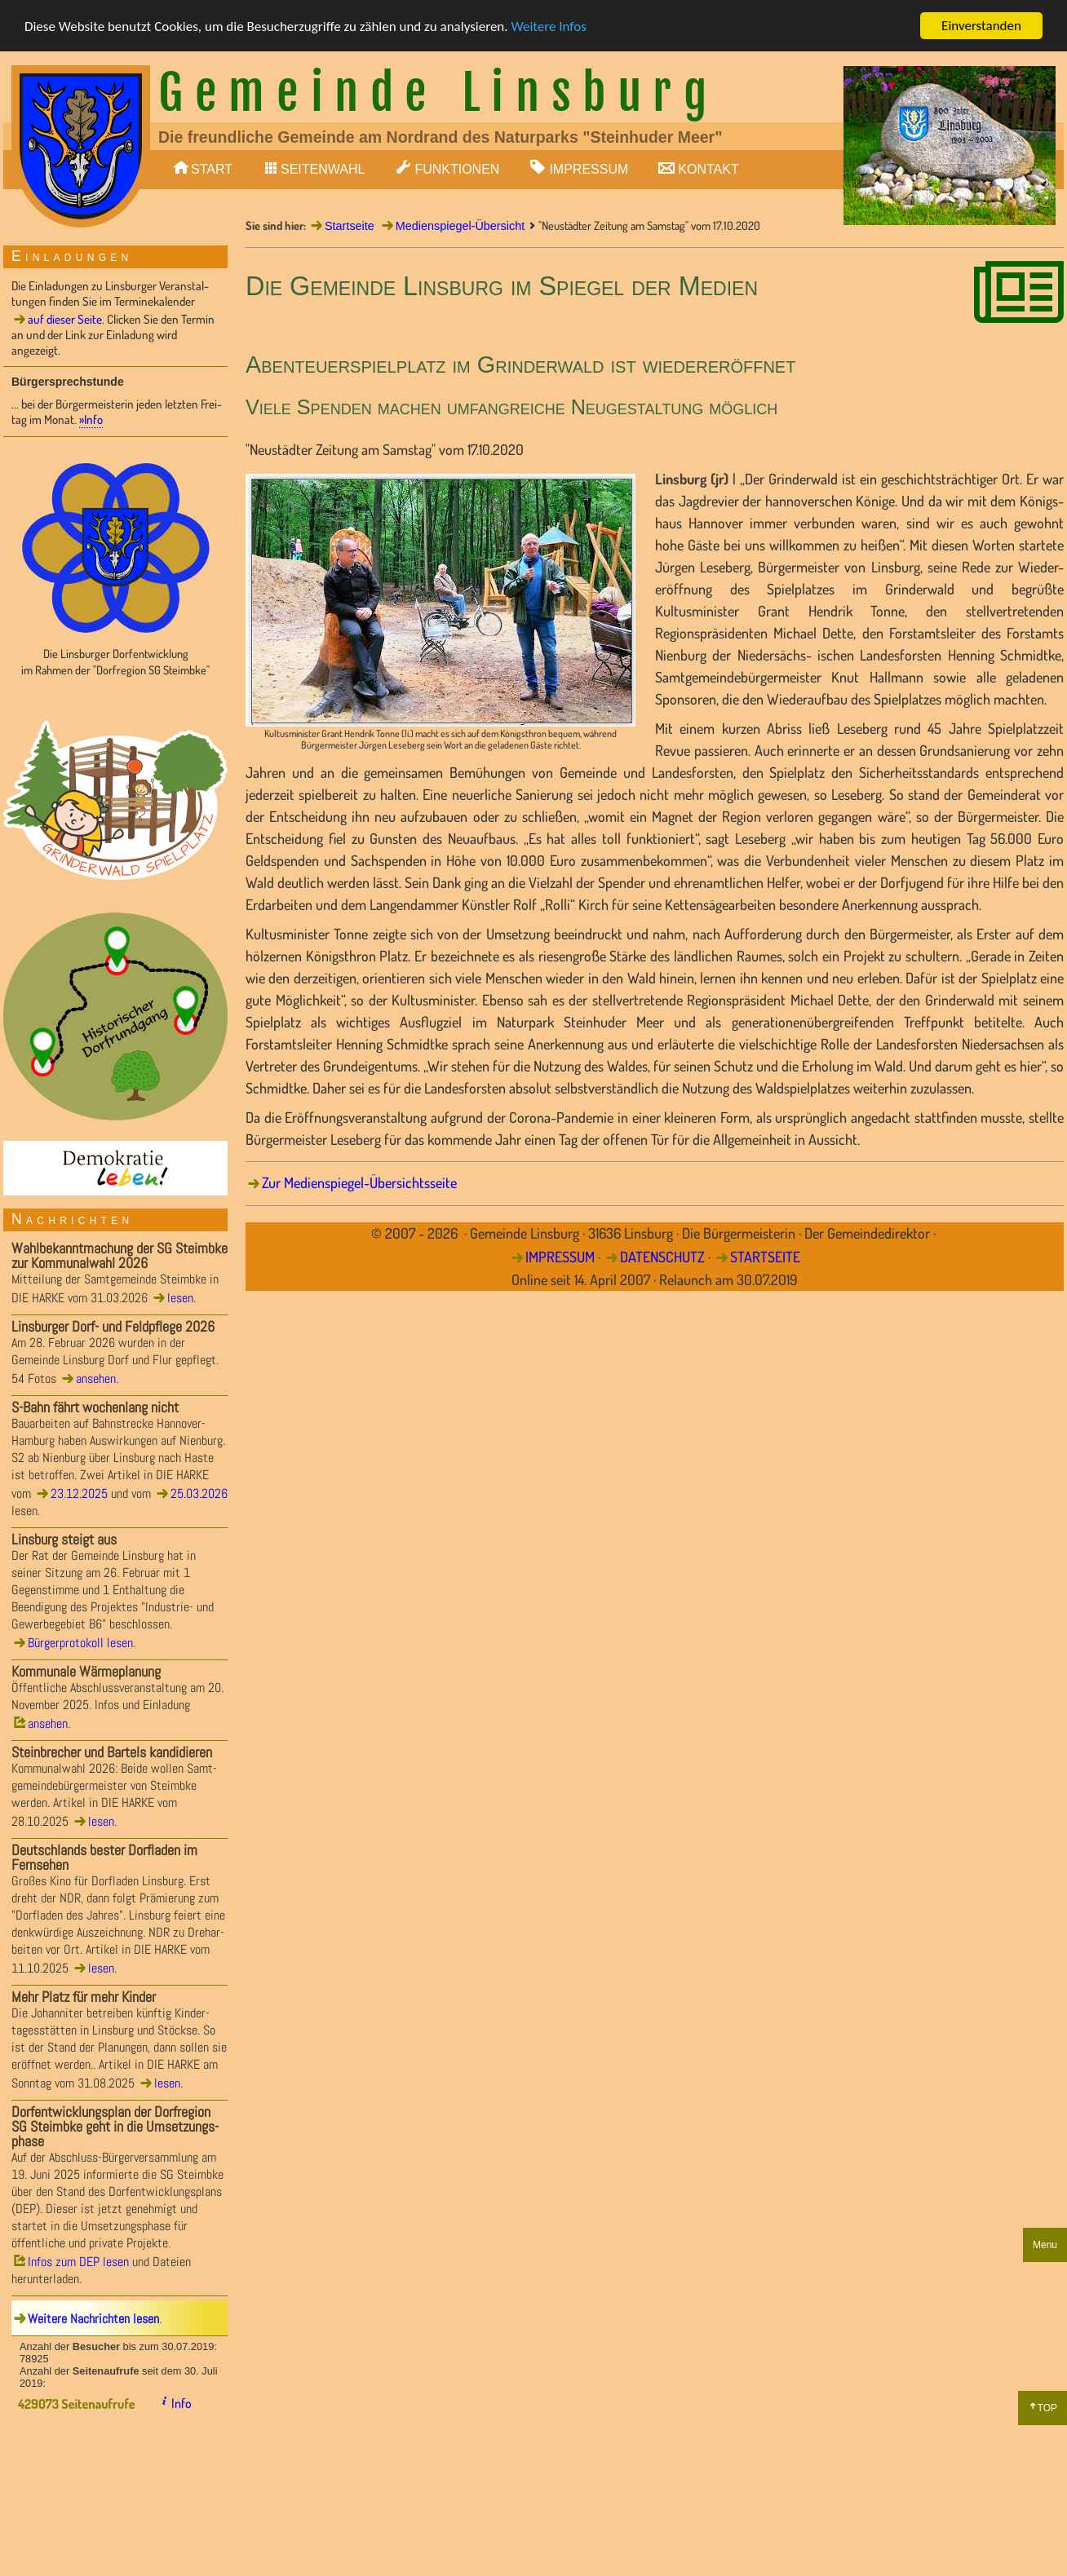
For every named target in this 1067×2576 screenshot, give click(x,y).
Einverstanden (981, 25)
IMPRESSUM (588, 169)
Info (181, 2403)
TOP (1047, 2408)
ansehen (96, 1378)
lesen (180, 1297)
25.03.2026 (199, 1493)
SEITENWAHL (323, 169)
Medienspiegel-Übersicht (460, 225)
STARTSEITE (765, 1257)
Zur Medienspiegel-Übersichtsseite (359, 1182)
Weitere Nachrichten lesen (93, 2318)
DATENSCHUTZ (662, 1257)
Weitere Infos (548, 26)
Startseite (349, 225)
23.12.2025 (79, 1493)
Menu (1045, 2245)
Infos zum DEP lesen (78, 2261)
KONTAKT (708, 169)
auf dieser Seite (65, 319)
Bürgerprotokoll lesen (80, 1642)
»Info (91, 419)
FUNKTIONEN (456, 169)
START (211, 169)
